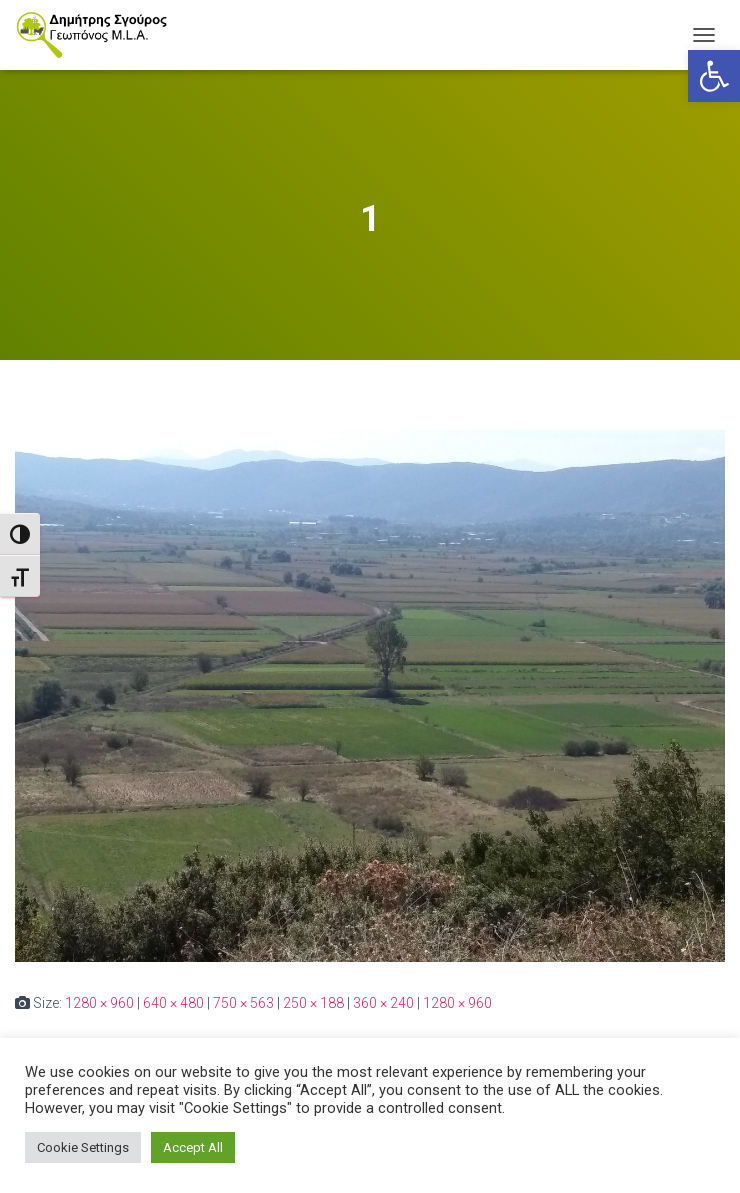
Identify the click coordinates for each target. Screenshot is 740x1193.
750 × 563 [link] (243, 1003)
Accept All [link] (193, 1147)
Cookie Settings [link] (83, 1147)
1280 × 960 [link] (99, 1003)
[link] (714, 76)
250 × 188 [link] (313, 1003)
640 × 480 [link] (173, 1003)
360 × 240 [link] (383, 1003)
